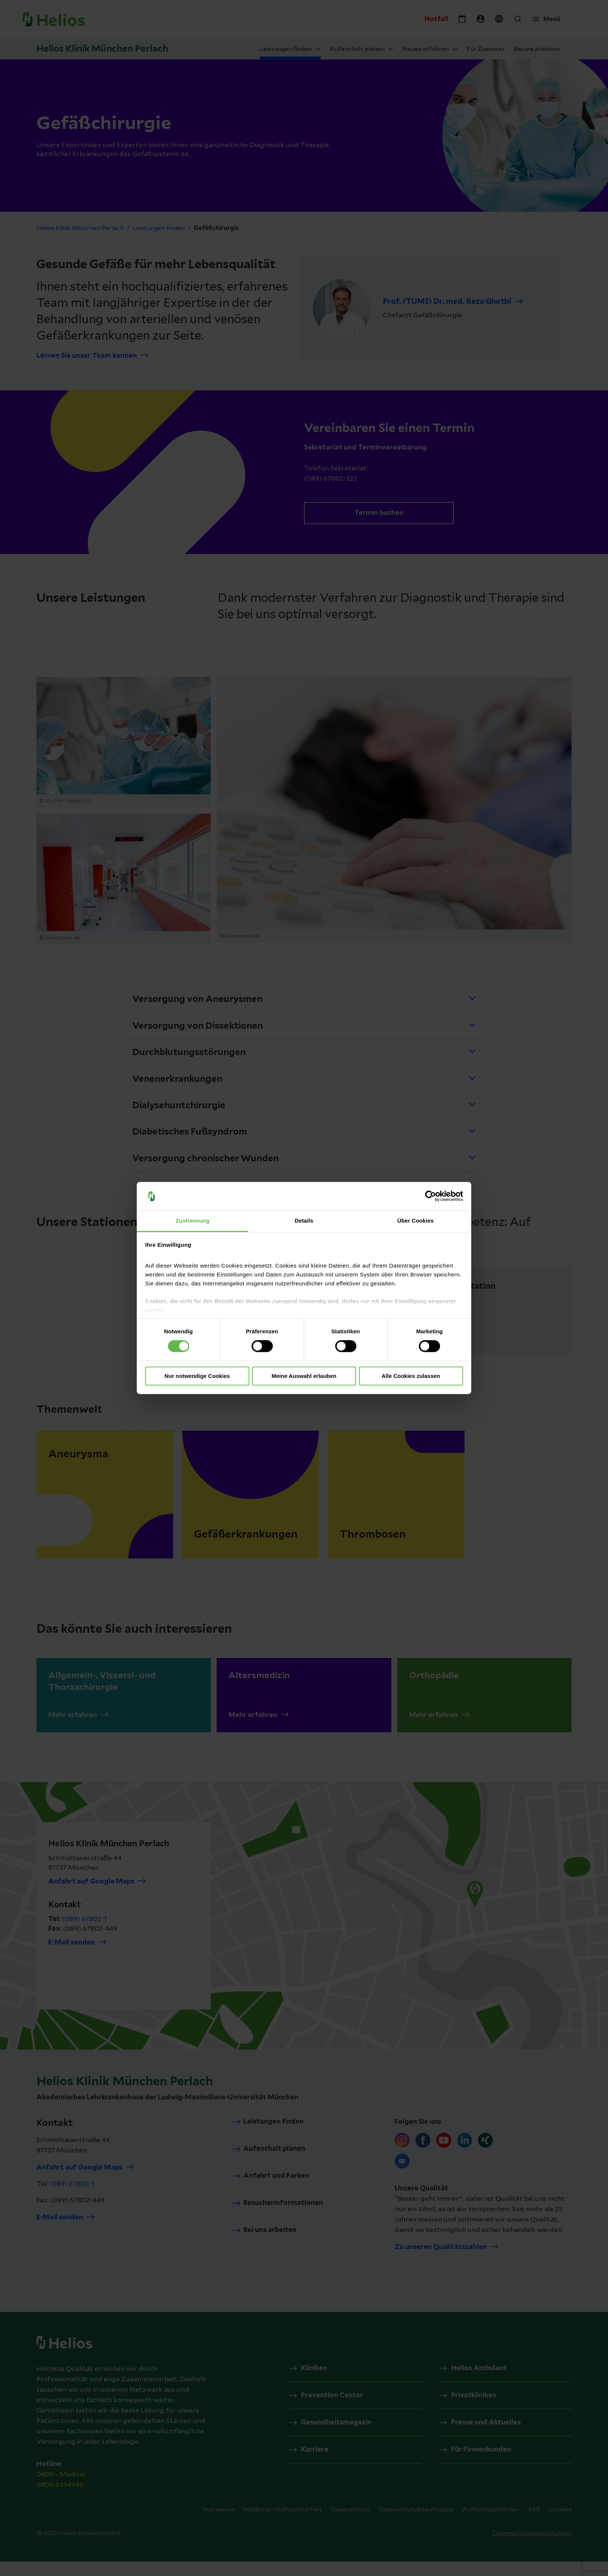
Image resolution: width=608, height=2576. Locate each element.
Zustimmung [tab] (193, 1220)
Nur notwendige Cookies (197, 1376)
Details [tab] (304, 1220)
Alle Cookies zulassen (411, 1376)
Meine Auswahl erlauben (304, 1376)
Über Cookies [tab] (415, 1220)
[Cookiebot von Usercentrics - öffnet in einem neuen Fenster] (430, 1196)
